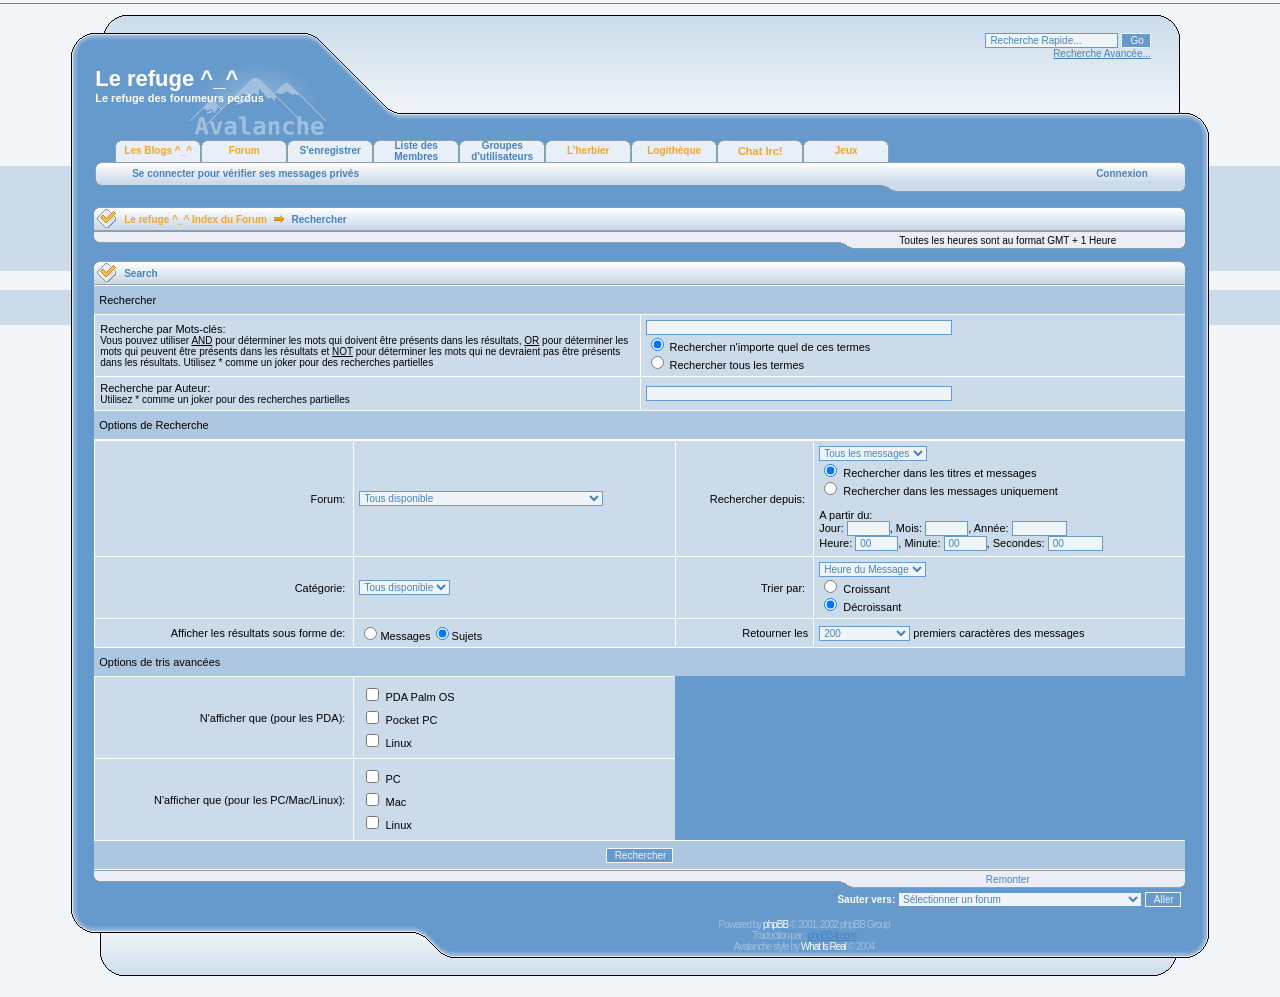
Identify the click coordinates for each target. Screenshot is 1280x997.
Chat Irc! (760, 151)
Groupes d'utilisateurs (502, 151)
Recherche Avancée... (1102, 53)
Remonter (1008, 879)
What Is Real (823, 946)
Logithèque (674, 150)
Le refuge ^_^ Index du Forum (195, 219)
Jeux (846, 150)
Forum (244, 150)
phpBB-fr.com (831, 935)
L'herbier (588, 150)
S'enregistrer (330, 150)
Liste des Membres (416, 151)
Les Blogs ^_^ (158, 150)
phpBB (775, 924)
